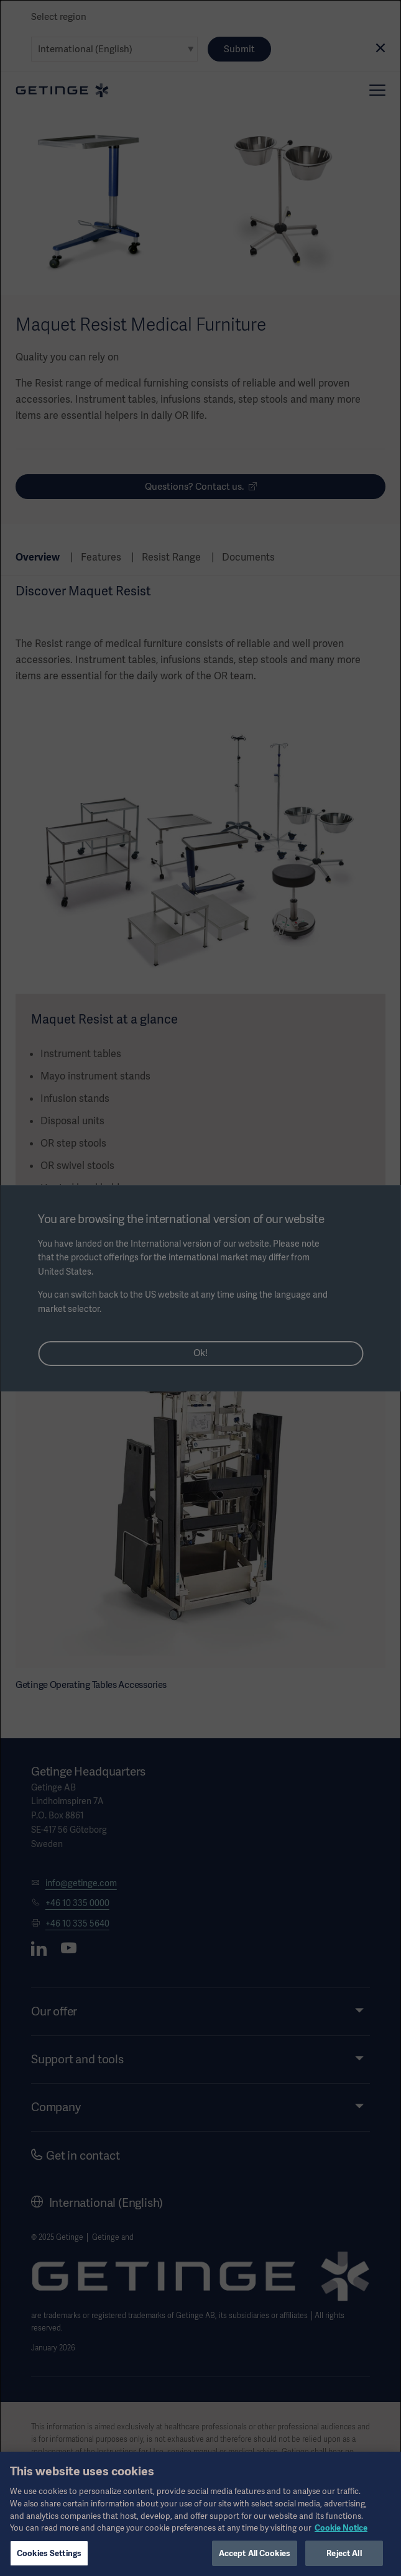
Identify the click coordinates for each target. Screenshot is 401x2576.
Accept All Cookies (254, 2559)
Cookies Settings (49, 2559)
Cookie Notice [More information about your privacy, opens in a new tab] (341, 2533)
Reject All (343, 2559)
